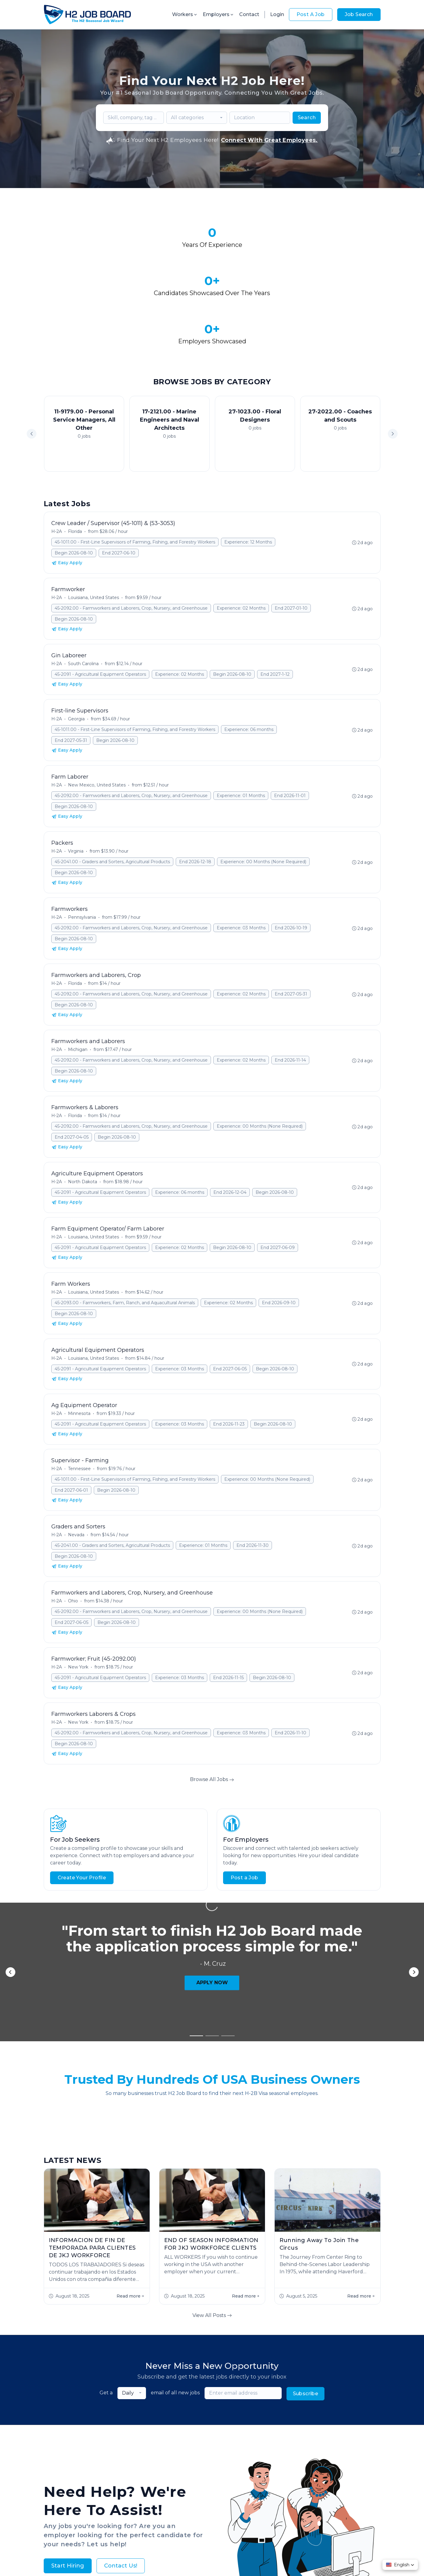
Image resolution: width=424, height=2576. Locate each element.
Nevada (76, 1467)
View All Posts (212, 2072)
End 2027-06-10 (118, 485)
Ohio (73, 1533)
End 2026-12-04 (229, 1125)
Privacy (189, 2551)
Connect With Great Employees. (269, 140)
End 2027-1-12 (275, 607)
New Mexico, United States (97, 717)
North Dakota (82, 1114)
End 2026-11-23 (229, 1356)
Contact (249, 14)
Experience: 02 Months (241, 541)
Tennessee (79, 1401)
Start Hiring (67, 2322)
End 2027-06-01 (71, 1423)
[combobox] (196, 118)
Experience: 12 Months (248, 474)
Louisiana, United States (93, 530)
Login (277, 14)
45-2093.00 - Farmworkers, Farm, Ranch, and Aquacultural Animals (125, 1235)
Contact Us (284, 2405)
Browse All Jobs (212, 1712)
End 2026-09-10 (279, 1235)
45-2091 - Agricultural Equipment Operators (100, 607)
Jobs (131, 2405)
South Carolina (83, 596)
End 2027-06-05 (230, 1301)
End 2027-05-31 (71, 673)
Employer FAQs (190, 2405)
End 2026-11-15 (228, 1610)
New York (78, 1599)
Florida (75, 464)
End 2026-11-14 (290, 992)
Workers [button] (185, 14)
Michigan (77, 982)
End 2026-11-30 (252, 1478)
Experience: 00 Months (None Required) (263, 794)
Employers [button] (218, 14)
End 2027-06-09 (277, 1180)
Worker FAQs (231, 2405)
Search (307, 117)
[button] (393, 366)
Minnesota (79, 1346)
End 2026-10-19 (291, 860)
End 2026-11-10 (290, 1665)
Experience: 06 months (248, 662)
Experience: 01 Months (241, 728)
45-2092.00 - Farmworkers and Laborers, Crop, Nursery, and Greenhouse (131, 541)
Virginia (75, 783)
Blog (259, 2405)
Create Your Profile (82, 1810)
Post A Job (311, 14)
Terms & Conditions (222, 2551)
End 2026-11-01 (290, 728)
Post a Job (244, 1810)
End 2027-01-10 (291, 541)
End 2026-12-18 (195, 794)
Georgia (76, 651)
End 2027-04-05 (72, 1069)
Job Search (359, 14)
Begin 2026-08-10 (74, 485)
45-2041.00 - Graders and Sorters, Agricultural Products (112, 794)
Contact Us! (120, 2322)
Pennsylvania (82, 850)
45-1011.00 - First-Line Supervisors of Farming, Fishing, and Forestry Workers (135, 474)
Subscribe (305, 2150)
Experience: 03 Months (241, 860)
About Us (154, 2405)
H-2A (56, 464)
